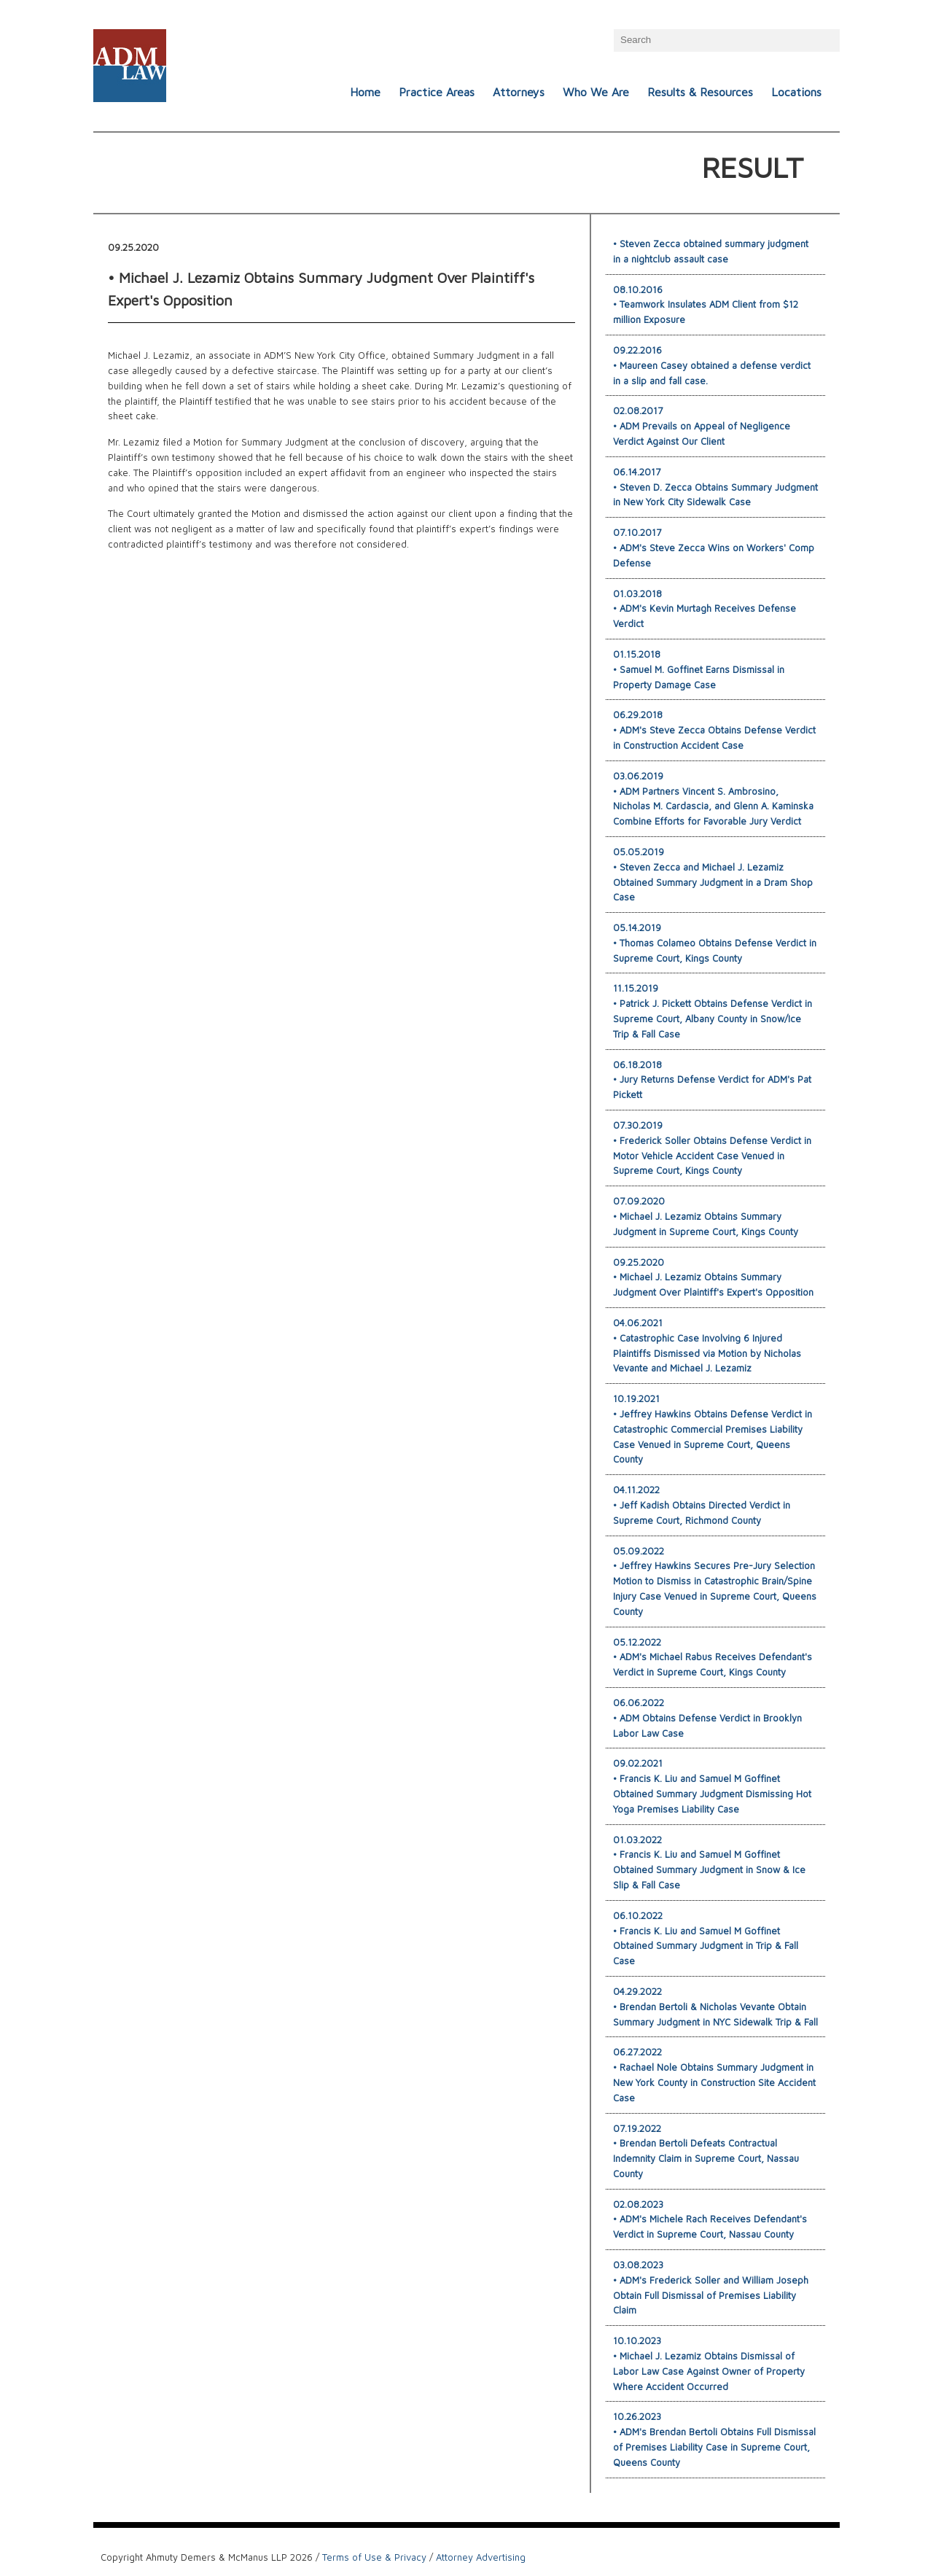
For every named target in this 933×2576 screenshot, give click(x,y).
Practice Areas (437, 91)
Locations (796, 91)
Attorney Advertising (481, 2557)
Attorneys (518, 91)
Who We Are (596, 91)
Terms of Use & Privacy (374, 2557)
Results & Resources (700, 91)
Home (365, 91)
